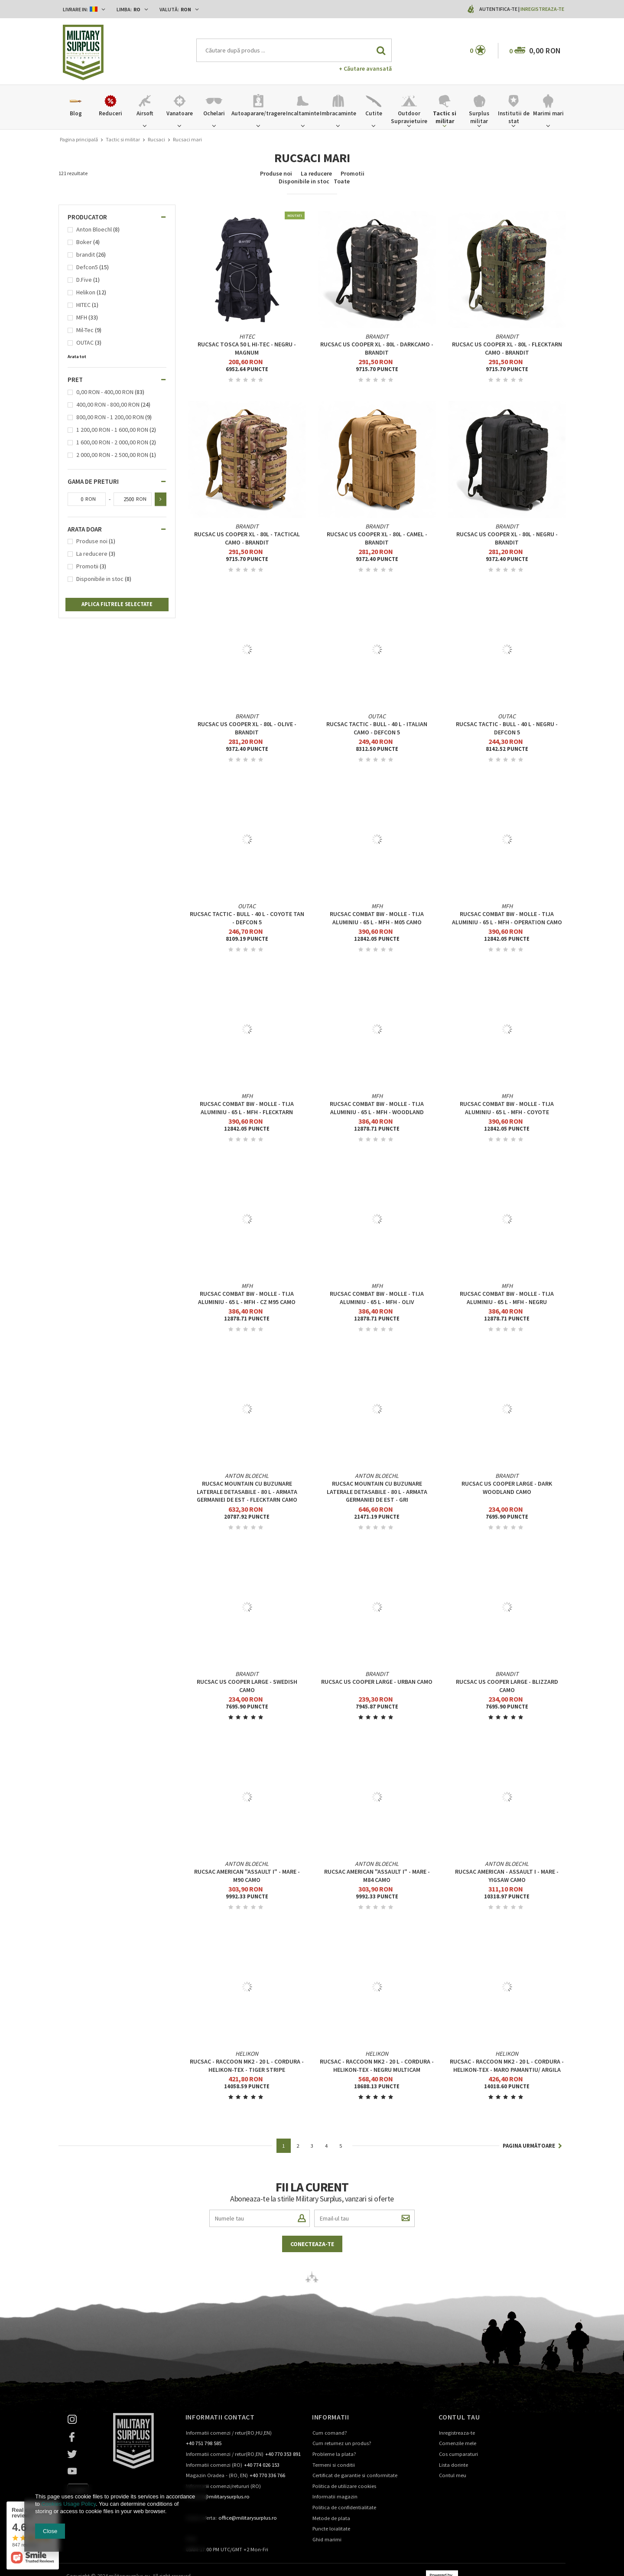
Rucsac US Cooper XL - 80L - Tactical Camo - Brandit (247, 538)
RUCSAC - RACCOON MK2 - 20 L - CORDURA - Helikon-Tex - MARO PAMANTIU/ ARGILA (507, 2065)
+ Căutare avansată (365, 68)
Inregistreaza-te (542, 9)
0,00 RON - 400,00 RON (104, 392)
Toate (342, 181)
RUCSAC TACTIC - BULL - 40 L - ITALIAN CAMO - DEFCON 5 (376, 728)
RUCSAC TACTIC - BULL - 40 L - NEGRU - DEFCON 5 (507, 728)
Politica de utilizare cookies (344, 2486)
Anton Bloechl (94, 229)
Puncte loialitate (331, 2529)
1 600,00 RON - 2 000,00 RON (112, 442)
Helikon (85, 292)
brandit (85, 254)
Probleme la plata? (334, 2454)
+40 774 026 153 (262, 2465)
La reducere (316, 173)
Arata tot (77, 356)
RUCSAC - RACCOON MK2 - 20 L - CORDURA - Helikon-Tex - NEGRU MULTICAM (377, 2065)
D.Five (84, 280)
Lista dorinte (453, 2465)
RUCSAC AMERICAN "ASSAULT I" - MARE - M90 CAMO (247, 1875)
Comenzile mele (457, 2443)
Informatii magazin (335, 2497)
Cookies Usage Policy (68, 2504)
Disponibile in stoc (304, 181)
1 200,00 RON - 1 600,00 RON (112, 430)
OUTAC (85, 342)
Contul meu (452, 2475)
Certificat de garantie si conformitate (354, 2475)
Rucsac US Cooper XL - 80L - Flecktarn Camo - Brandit (507, 348)
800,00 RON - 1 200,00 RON (110, 417)
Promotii (352, 173)
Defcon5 (87, 267)
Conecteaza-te (312, 2244)
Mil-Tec (85, 330)
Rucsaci (156, 139)
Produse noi (276, 173)
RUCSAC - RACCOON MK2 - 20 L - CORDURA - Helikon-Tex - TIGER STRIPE (247, 2065)
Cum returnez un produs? (341, 2443)
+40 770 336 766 (267, 2475)
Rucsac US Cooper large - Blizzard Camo (507, 1685)
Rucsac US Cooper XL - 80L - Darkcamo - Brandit (376, 348)
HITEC (83, 305)
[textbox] (294, 50)
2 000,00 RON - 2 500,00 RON (112, 455)
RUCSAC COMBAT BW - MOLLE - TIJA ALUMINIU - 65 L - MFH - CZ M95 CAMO (247, 1297)
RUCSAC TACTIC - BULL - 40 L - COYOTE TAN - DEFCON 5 (247, 918)
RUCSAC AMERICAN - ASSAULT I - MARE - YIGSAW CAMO (507, 1875)
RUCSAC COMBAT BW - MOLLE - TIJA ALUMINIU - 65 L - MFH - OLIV (377, 1297)
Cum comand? (329, 2433)
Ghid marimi (326, 2540)
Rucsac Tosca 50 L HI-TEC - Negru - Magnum (247, 348)
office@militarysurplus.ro (247, 2518)
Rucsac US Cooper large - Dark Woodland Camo (507, 1487)
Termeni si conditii (333, 2465)
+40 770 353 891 (283, 2454)
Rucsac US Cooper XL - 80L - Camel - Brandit (377, 538)
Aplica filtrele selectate (117, 604)
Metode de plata (331, 2518)
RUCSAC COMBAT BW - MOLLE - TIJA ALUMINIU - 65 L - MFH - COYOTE (507, 1107)
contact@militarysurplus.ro (218, 2497)
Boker (84, 242)
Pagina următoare (532, 2145)
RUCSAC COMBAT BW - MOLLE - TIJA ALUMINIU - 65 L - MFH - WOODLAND (377, 1107)
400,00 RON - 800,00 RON (108, 404)
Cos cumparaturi (458, 2454)
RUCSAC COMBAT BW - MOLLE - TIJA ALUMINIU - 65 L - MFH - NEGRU (507, 1297)
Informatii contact (220, 2417)
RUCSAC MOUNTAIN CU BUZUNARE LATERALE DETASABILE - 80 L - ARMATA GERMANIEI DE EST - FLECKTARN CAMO (247, 1491)
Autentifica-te (498, 9)
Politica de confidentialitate (344, 2508)
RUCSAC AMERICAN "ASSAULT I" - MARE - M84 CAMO (377, 1875)
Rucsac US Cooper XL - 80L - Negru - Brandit (507, 538)
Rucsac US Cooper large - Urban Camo (376, 1682)
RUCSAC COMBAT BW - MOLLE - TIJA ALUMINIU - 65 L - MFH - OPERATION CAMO (507, 918)
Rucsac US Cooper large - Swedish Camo (247, 1685)
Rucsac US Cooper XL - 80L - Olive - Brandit (247, 728)
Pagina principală (79, 139)
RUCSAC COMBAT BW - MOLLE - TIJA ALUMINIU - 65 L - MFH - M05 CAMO (377, 918)
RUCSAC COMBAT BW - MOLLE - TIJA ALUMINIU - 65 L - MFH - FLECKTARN (247, 1107)
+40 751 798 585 (203, 2443)
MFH (81, 317)
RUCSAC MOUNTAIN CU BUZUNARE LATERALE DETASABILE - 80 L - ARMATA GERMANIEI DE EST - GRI (377, 1491)
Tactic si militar (123, 139)
